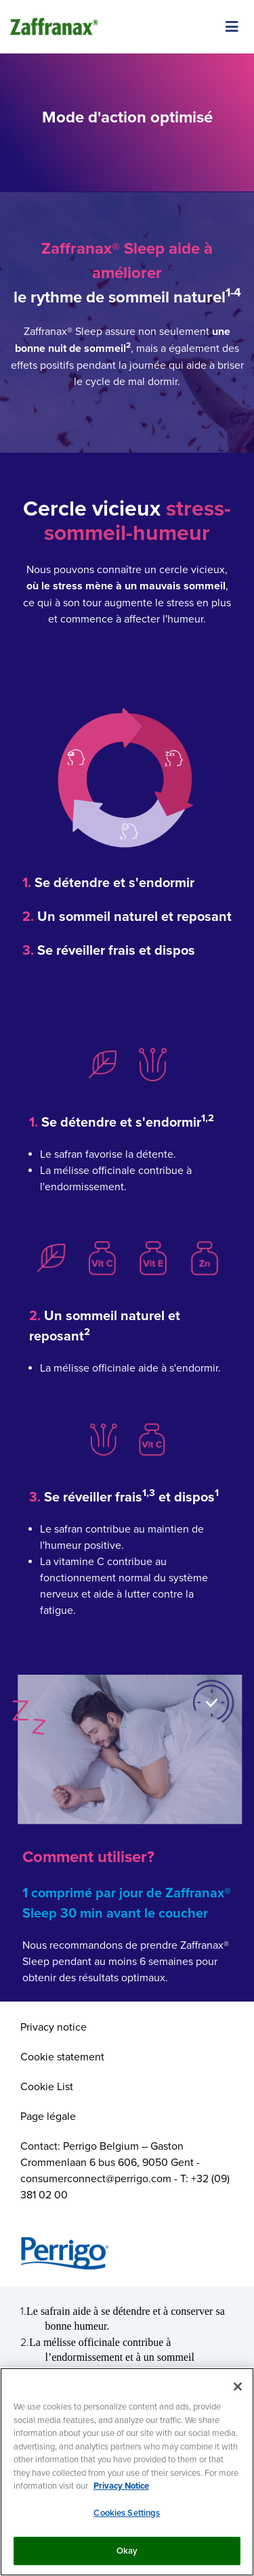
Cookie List (46, 2086)
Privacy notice (53, 2026)
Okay (127, 2550)
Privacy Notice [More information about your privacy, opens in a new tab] (121, 2485)
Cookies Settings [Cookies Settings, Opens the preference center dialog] (126, 2512)
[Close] (238, 2386)
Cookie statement (62, 2056)
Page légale (48, 2115)
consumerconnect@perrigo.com (95, 2178)
